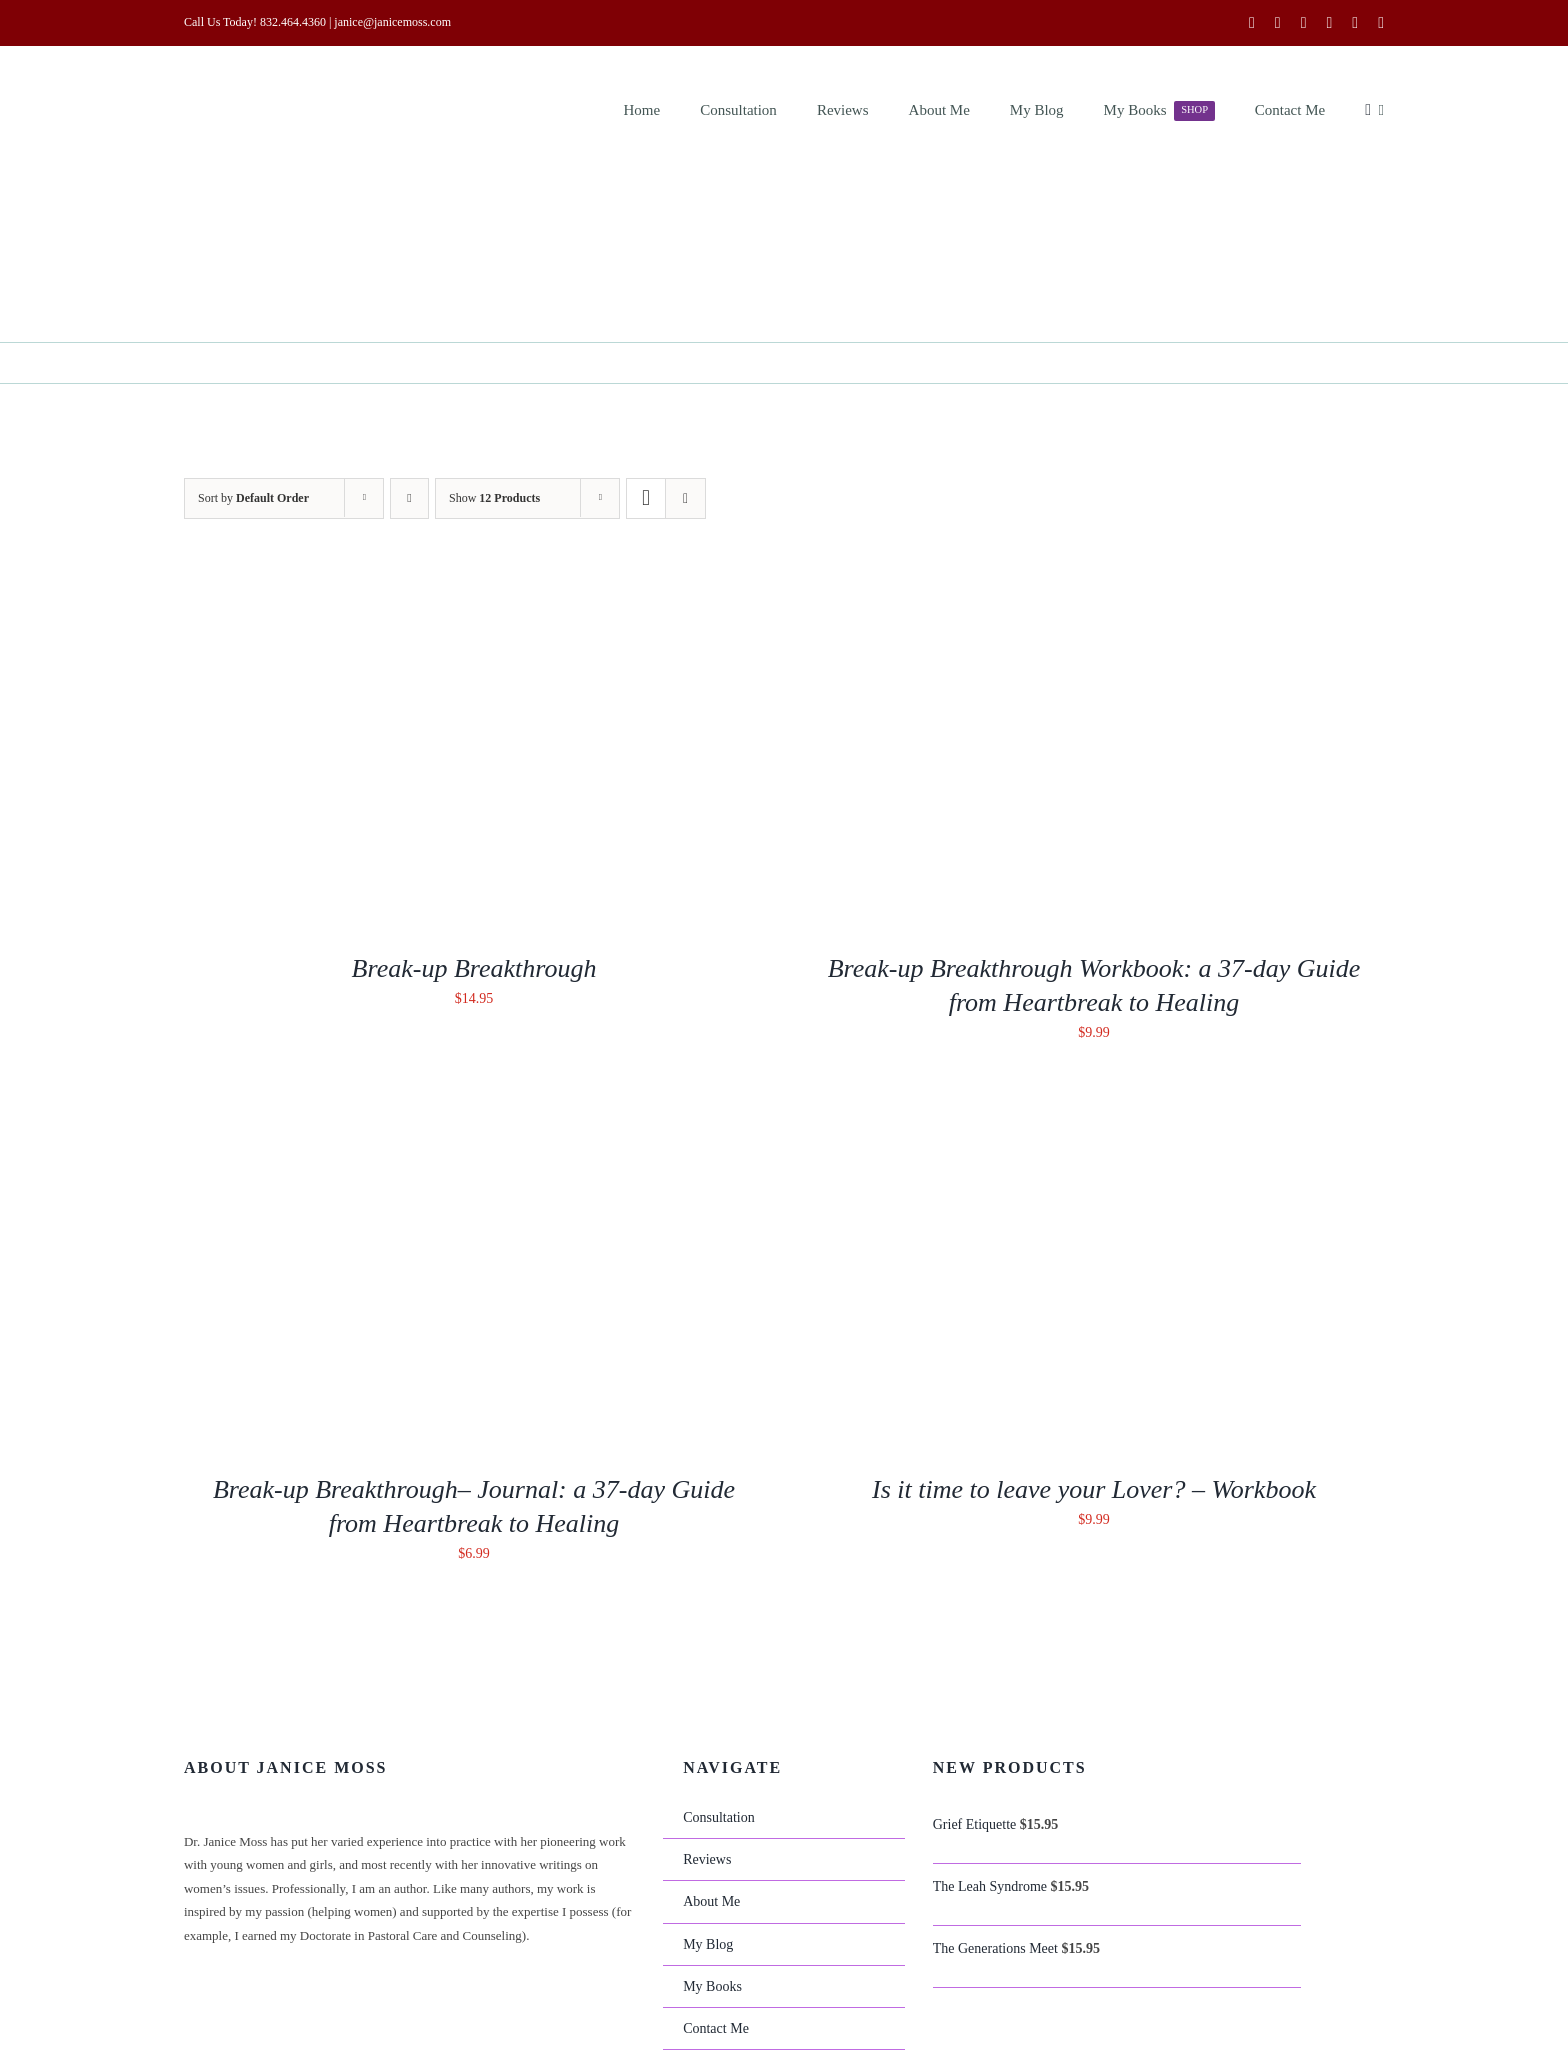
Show (494, 498)
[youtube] (1304, 23)
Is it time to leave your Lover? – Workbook (1094, 1489)
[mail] (1355, 23)
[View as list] (685, 498)
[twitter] (1278, 23)
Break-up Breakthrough (474, 968)
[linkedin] (1329, 23)
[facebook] (1252, 23)
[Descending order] (409, 498)
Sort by (253, 498)
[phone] (1381, 23)
